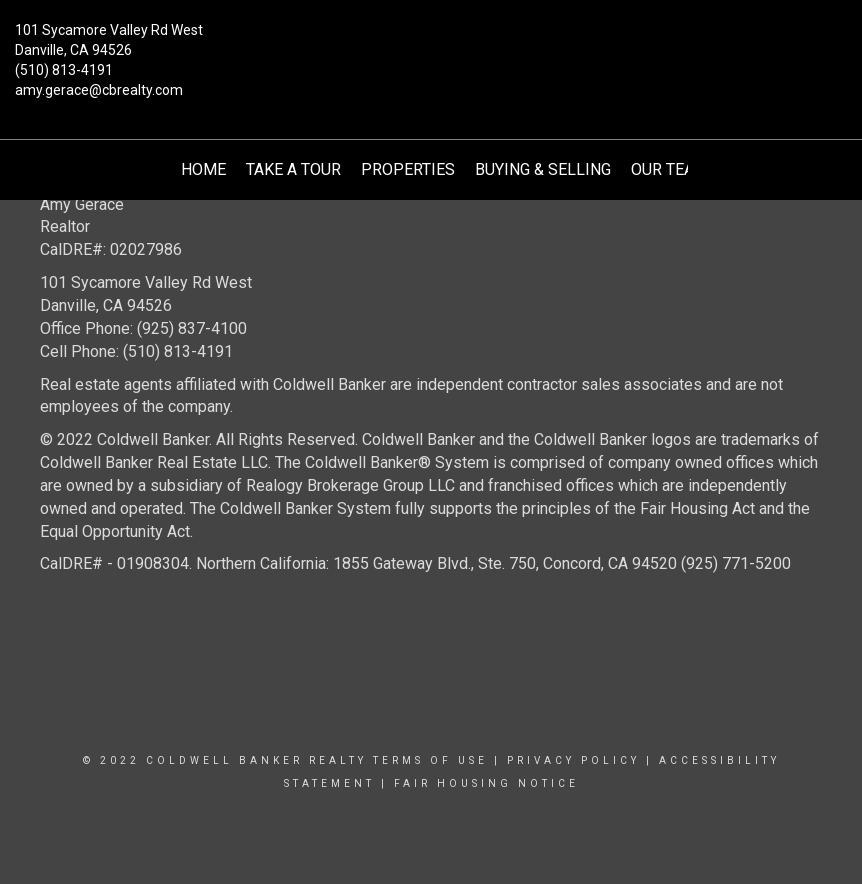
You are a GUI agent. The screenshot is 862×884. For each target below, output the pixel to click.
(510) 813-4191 (64, 70)
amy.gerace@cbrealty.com (99, 90)
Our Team (669, 169)
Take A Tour (293, 169)
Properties (408, 169)
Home (203, 169)
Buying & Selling (543, 169)
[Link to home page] (430, 45)
